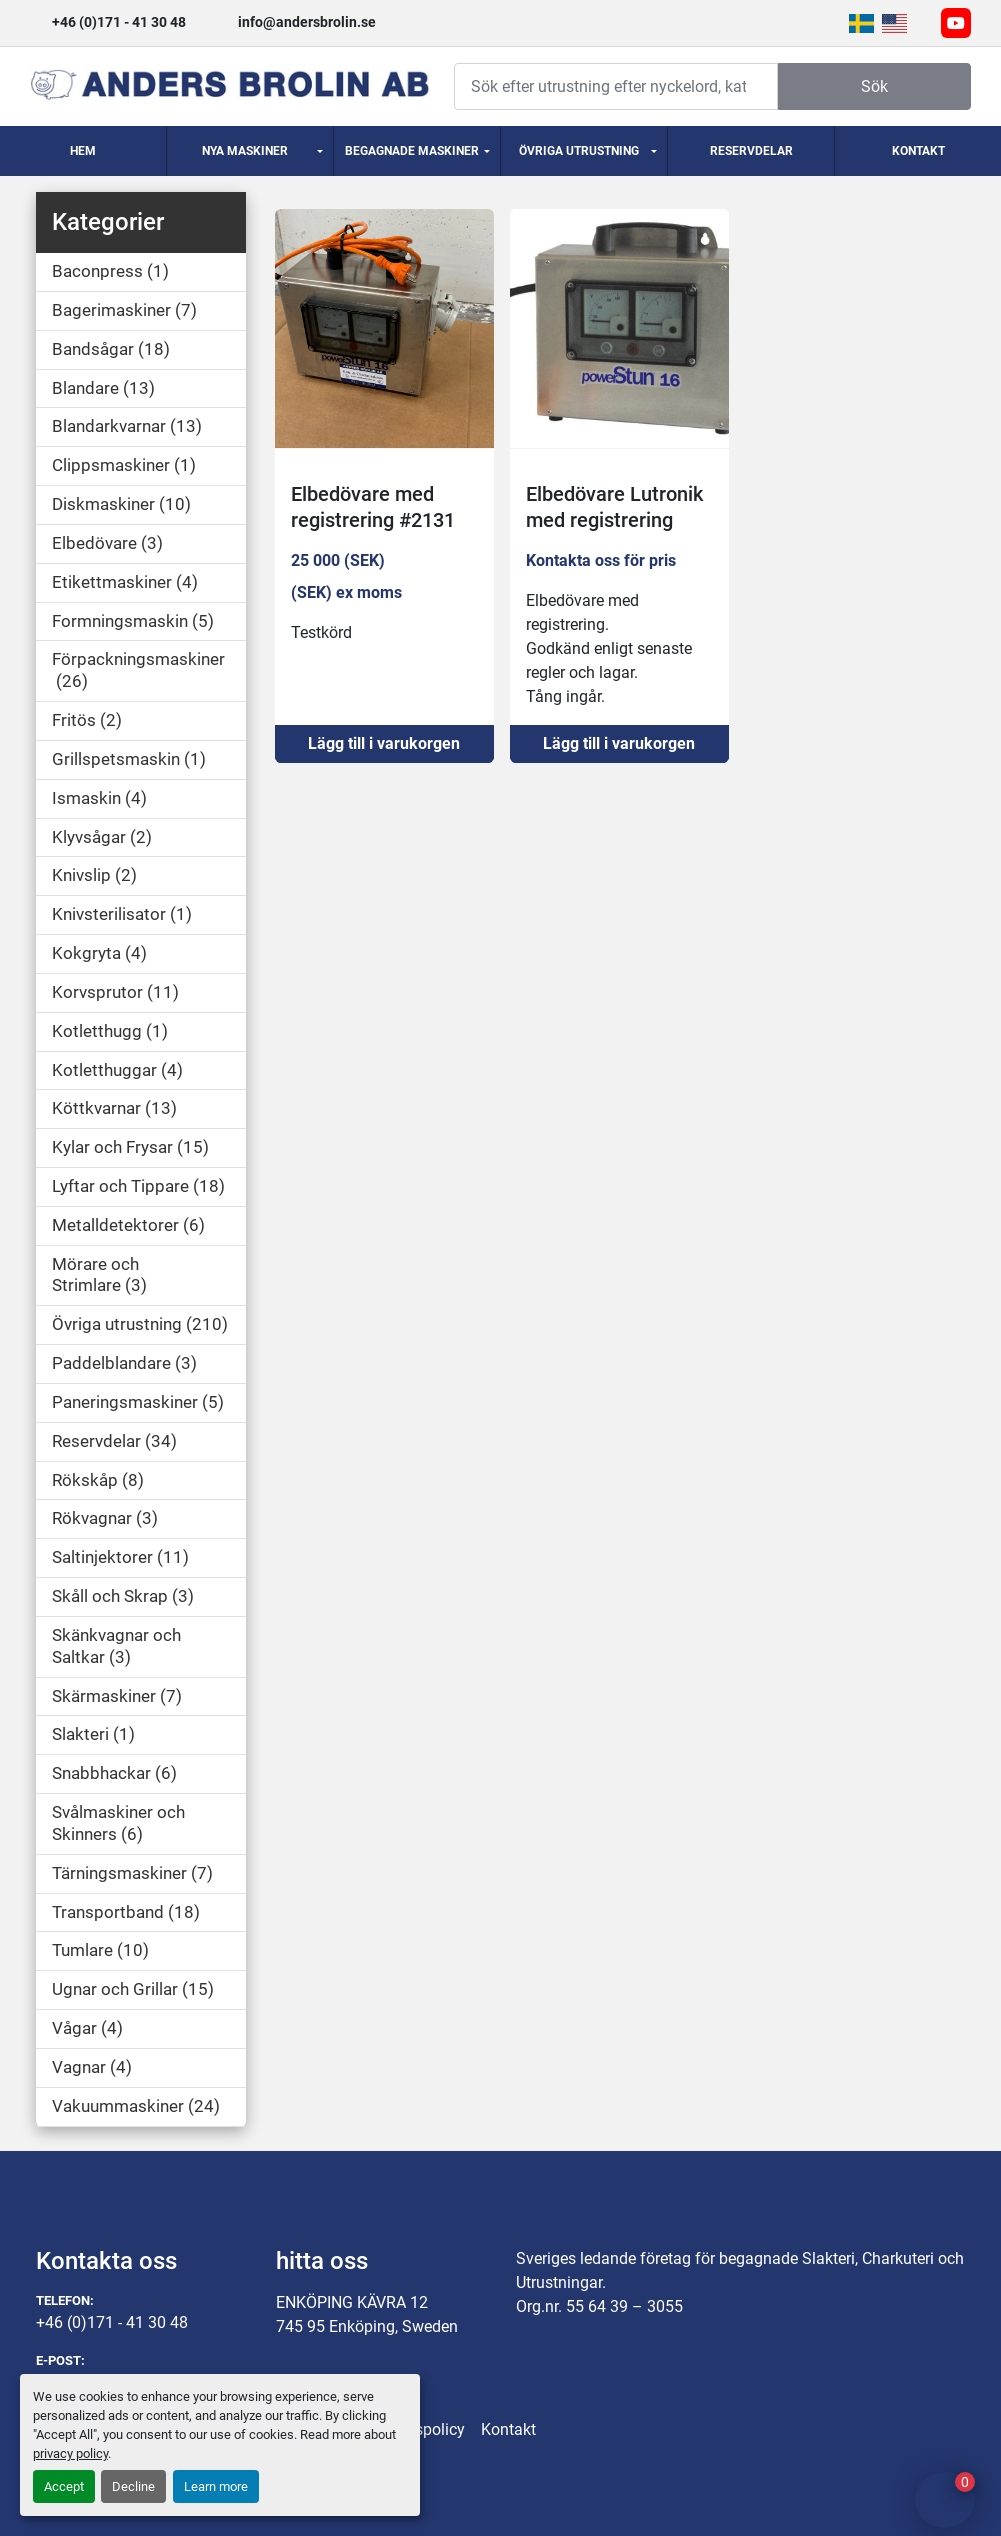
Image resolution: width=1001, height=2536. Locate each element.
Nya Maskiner (245, 151)
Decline (133, 2486)
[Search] (616, 86)
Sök (874, 86)
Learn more (216, 2486)
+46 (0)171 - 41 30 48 (119, 22)
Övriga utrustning (579, 151)
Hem (83, 151)
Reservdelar (751, 151)
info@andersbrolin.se (307, 22)
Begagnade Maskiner (412, 151)
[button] (250, 151)
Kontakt (918, 151)
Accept (64, 2486)
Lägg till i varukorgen (384, 743)
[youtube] (956, 23)
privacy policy (70, 2453)
